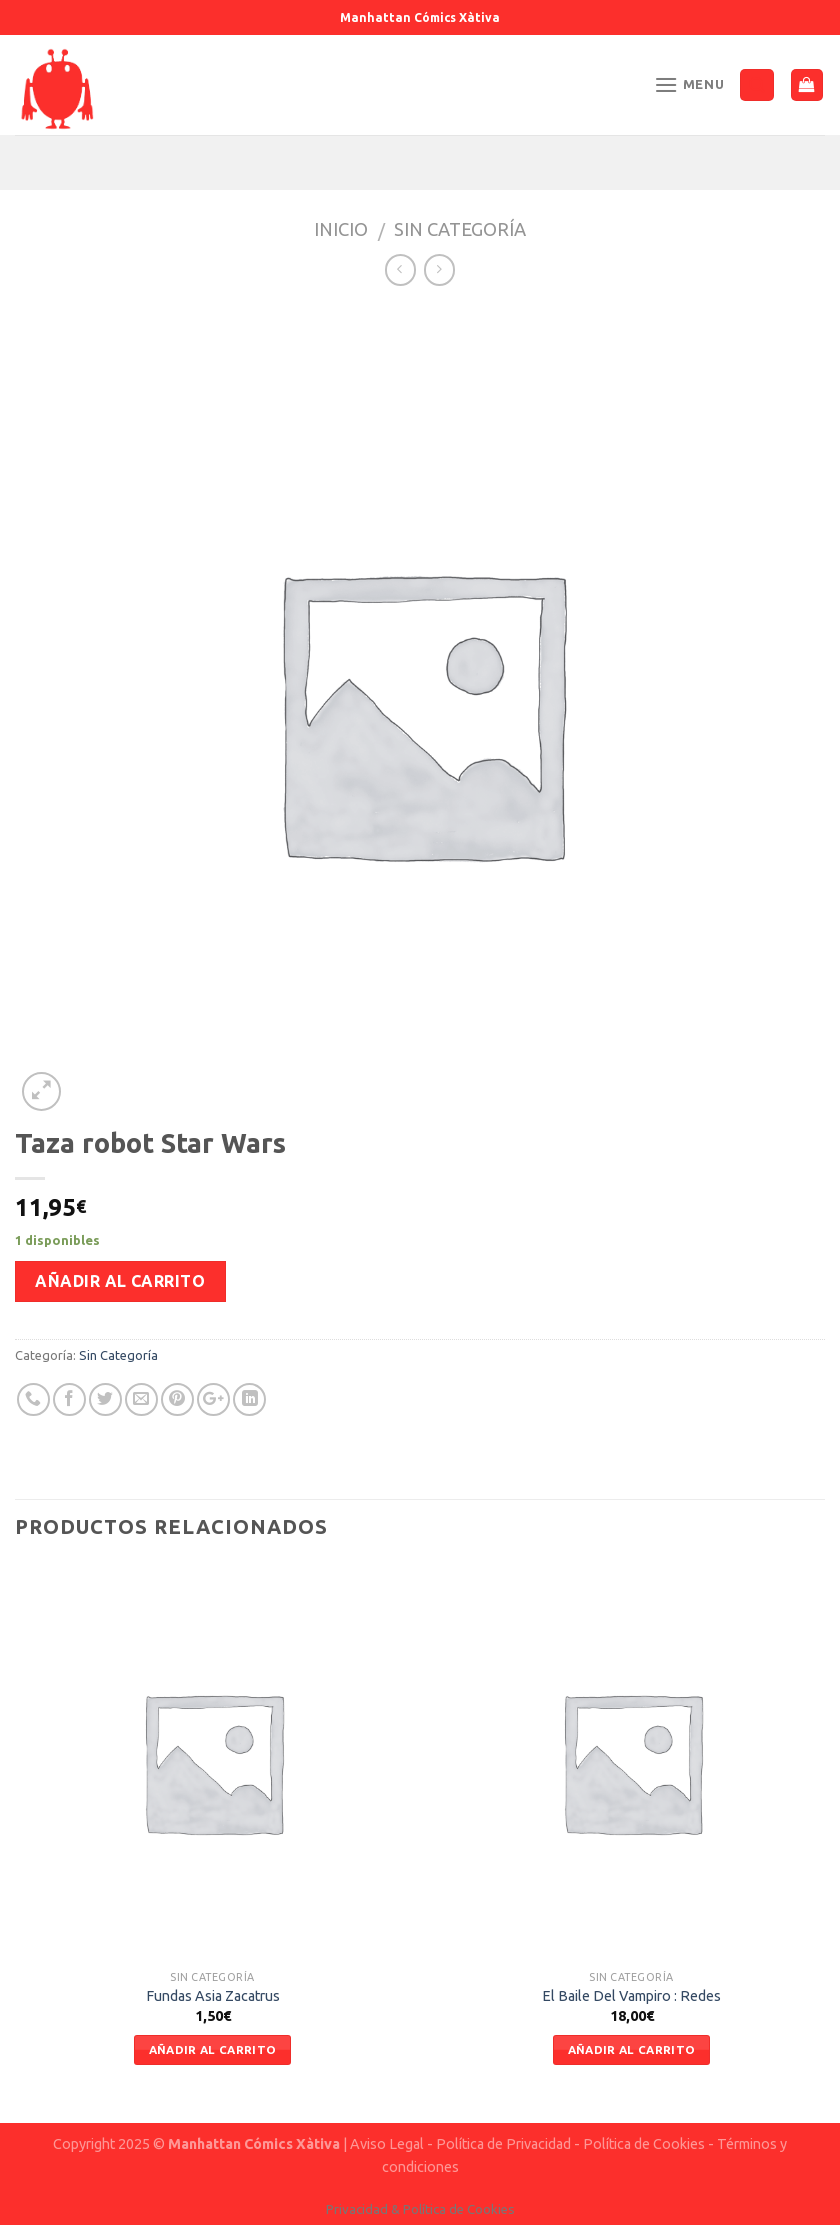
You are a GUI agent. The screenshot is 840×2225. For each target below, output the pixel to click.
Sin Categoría (460, 229)
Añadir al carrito (120, 1281)
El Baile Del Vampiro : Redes (631, 1996)
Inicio (341, 229)
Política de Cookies (644, 2144)
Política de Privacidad (503, 2144)
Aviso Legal (387, 2144)
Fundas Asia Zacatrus (213, 1996)
